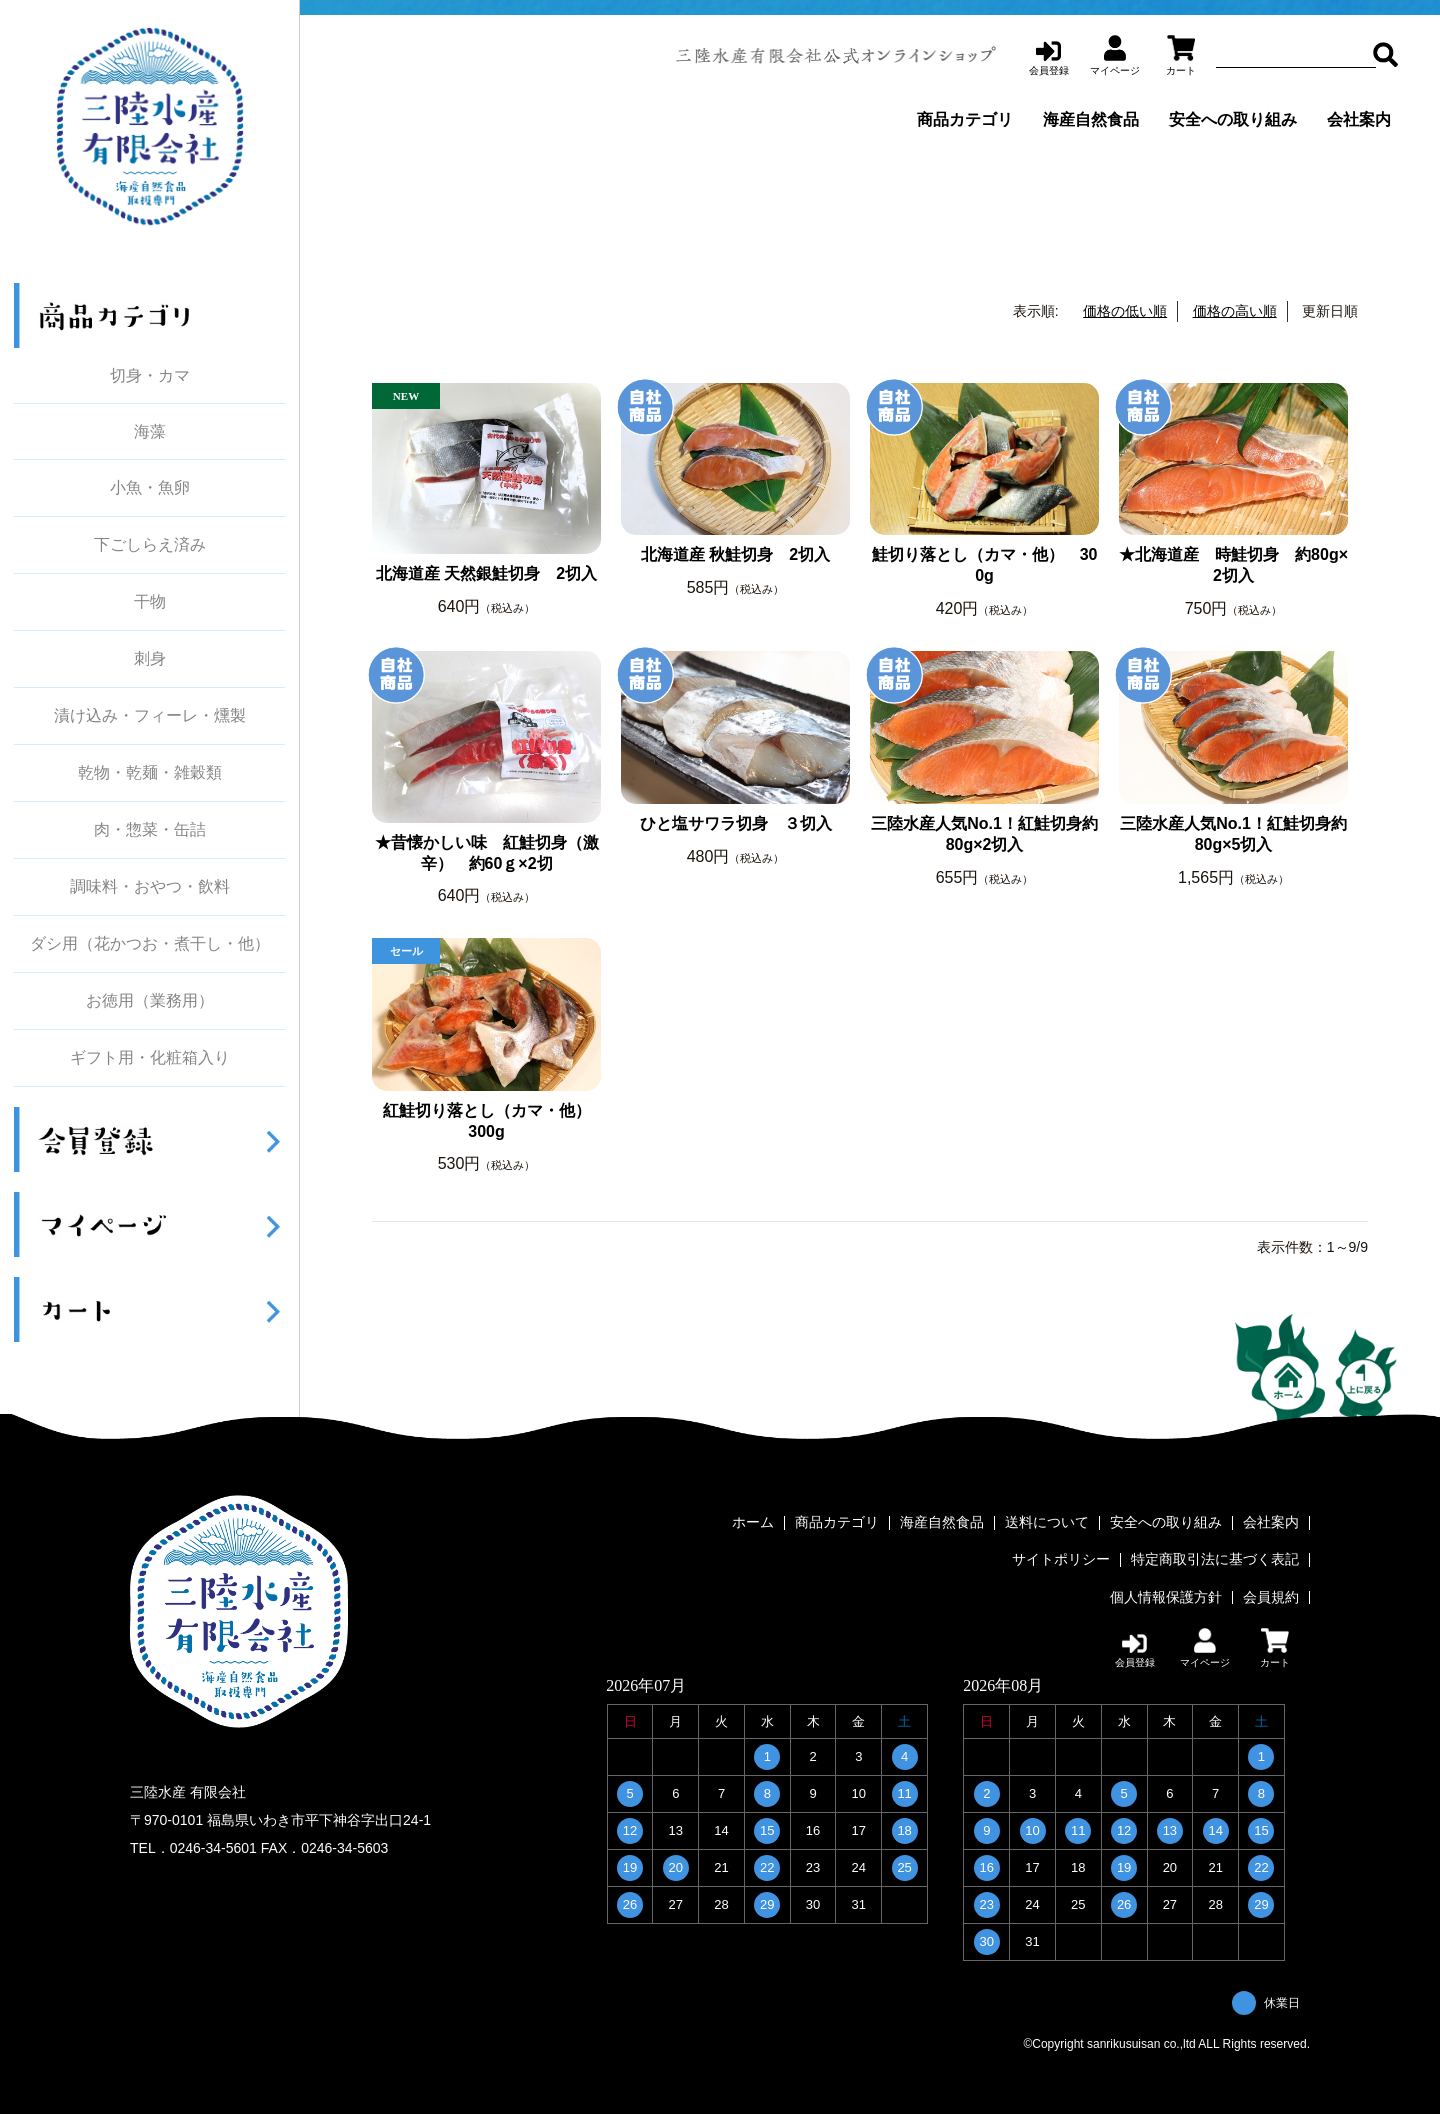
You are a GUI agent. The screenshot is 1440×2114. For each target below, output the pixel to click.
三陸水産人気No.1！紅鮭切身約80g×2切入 (984, 834)
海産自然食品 (1091, 119)
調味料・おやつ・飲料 (150, 887)
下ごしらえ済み (150, 545)
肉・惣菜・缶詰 (150, 830)
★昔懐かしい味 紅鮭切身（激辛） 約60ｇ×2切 (487, 853)
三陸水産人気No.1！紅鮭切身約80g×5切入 (1233, 834)
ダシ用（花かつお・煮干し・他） (150, 944)
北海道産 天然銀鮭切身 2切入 (486, 573)
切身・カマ (150, 375)
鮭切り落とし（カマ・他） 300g (985, 565)
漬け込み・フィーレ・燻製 (150, 716)
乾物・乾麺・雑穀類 (150, 773)
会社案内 (1359, 119)
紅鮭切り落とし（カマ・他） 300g (492, 1121)
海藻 (150, 431)
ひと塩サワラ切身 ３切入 (736, 823)
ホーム (753, 1523)
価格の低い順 (1125, 311)
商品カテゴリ (965, 119)
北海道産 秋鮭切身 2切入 (735, 554)
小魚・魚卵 (150, 488)
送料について (1047, 1523)
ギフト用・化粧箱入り (150, 1058)
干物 (150, 602)
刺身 (150, 659)
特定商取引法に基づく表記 (1215, 1558)
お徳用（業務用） (150, 1001)
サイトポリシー (1061, 1558)
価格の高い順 (1235, 311)
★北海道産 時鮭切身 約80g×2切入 (1233, 565)
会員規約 (1271, 1593)
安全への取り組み (1233, 119)
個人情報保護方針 (1166, 1593)
